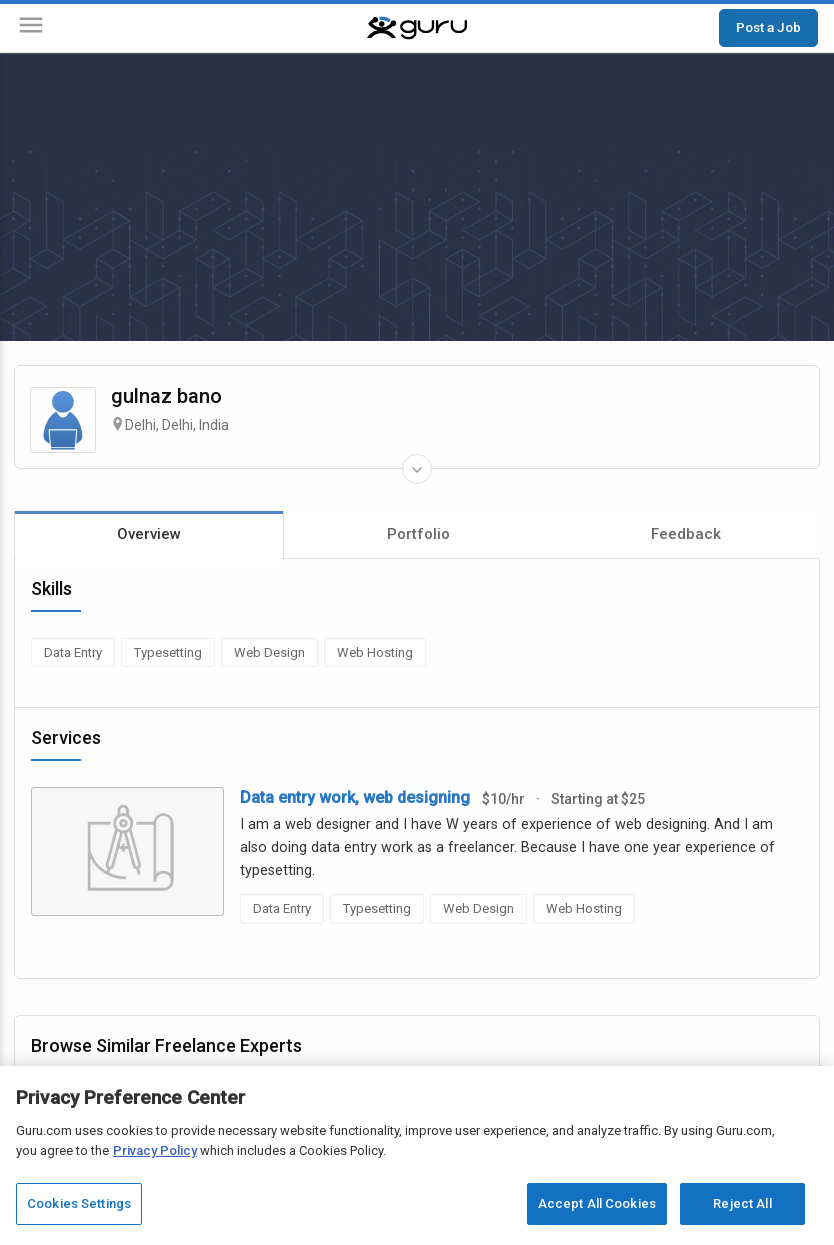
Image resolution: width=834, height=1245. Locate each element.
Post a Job (768, 27)
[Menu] (31, 28)
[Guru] (417, 28)
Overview (149, 534)
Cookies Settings (79, 1203)
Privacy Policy (155, 1150)
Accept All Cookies (597, 1203)
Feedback (686, 534)
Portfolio (418, 534)
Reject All (742, 1203)
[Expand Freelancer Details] (417, 469)
